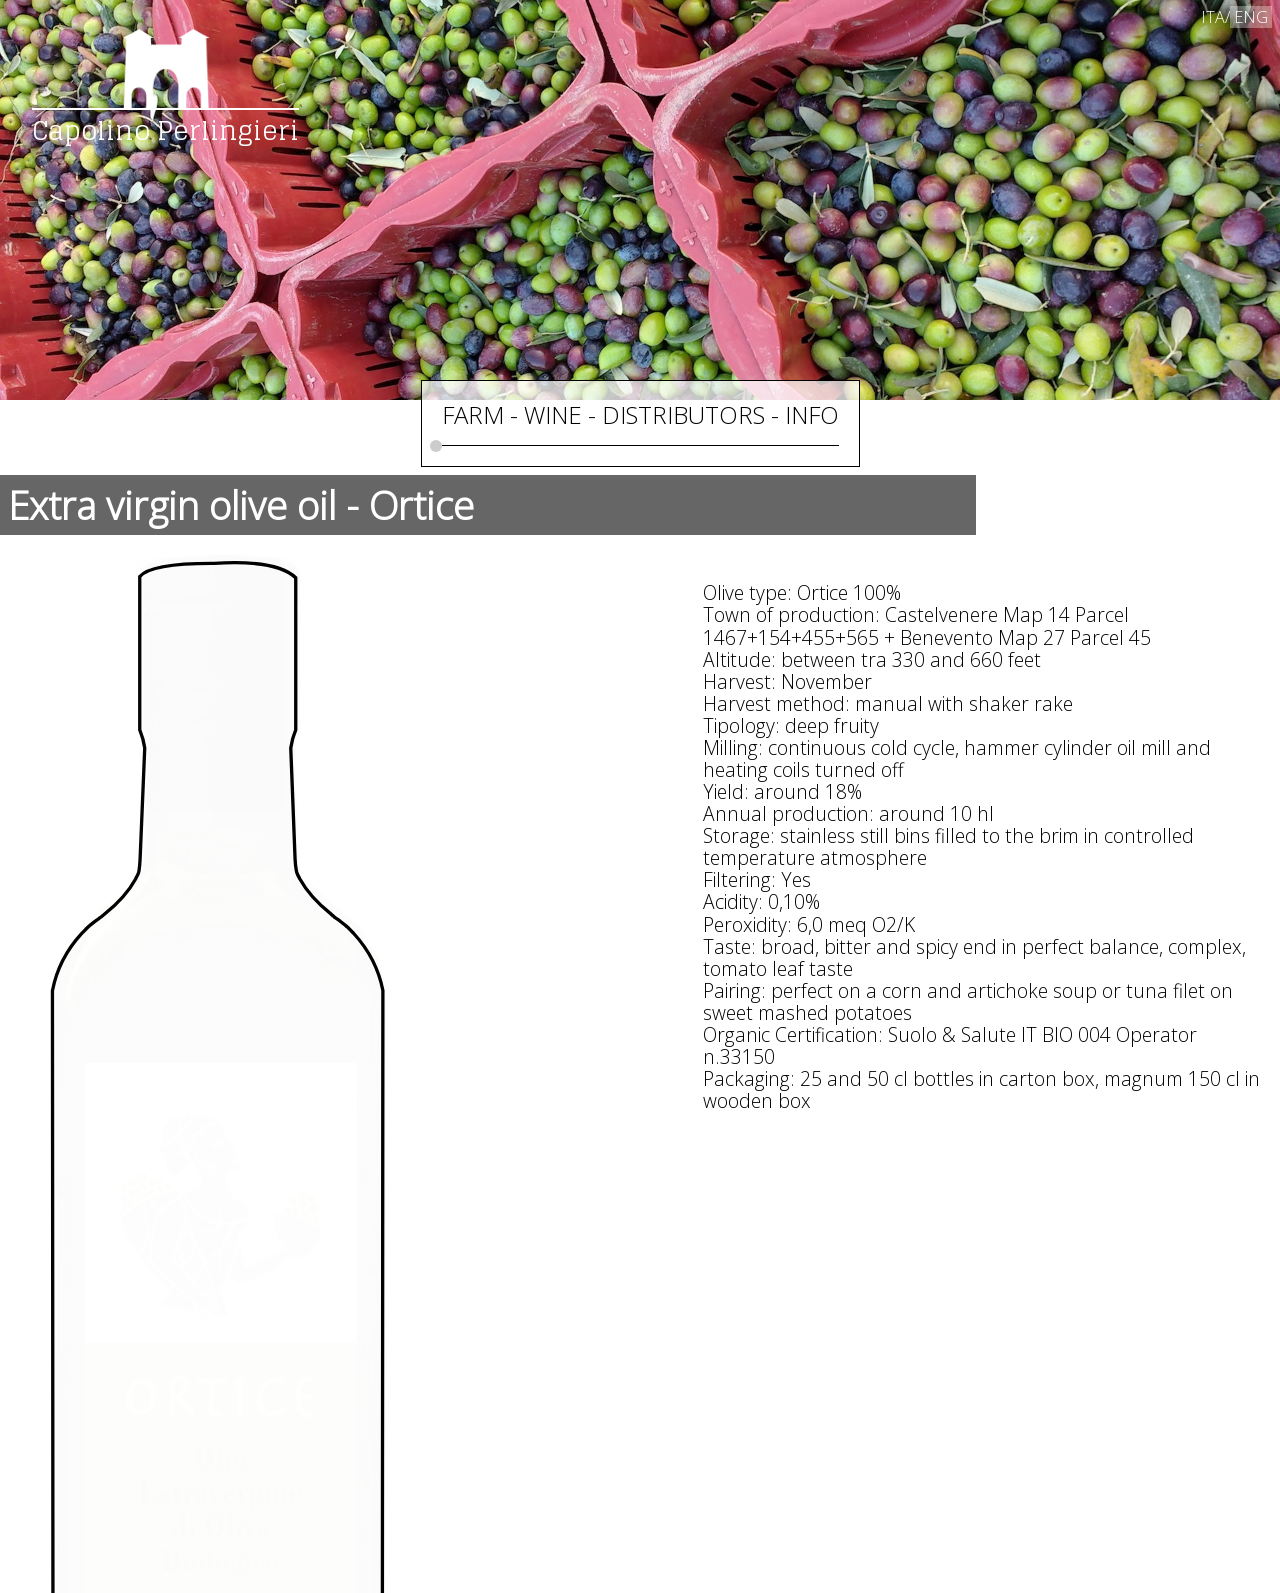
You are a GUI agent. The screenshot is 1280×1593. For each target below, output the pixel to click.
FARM (473, 414)
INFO (812, 414)
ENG (1251, 17)
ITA (1213, 17)
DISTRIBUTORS (683, 414)
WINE (553, 414)
